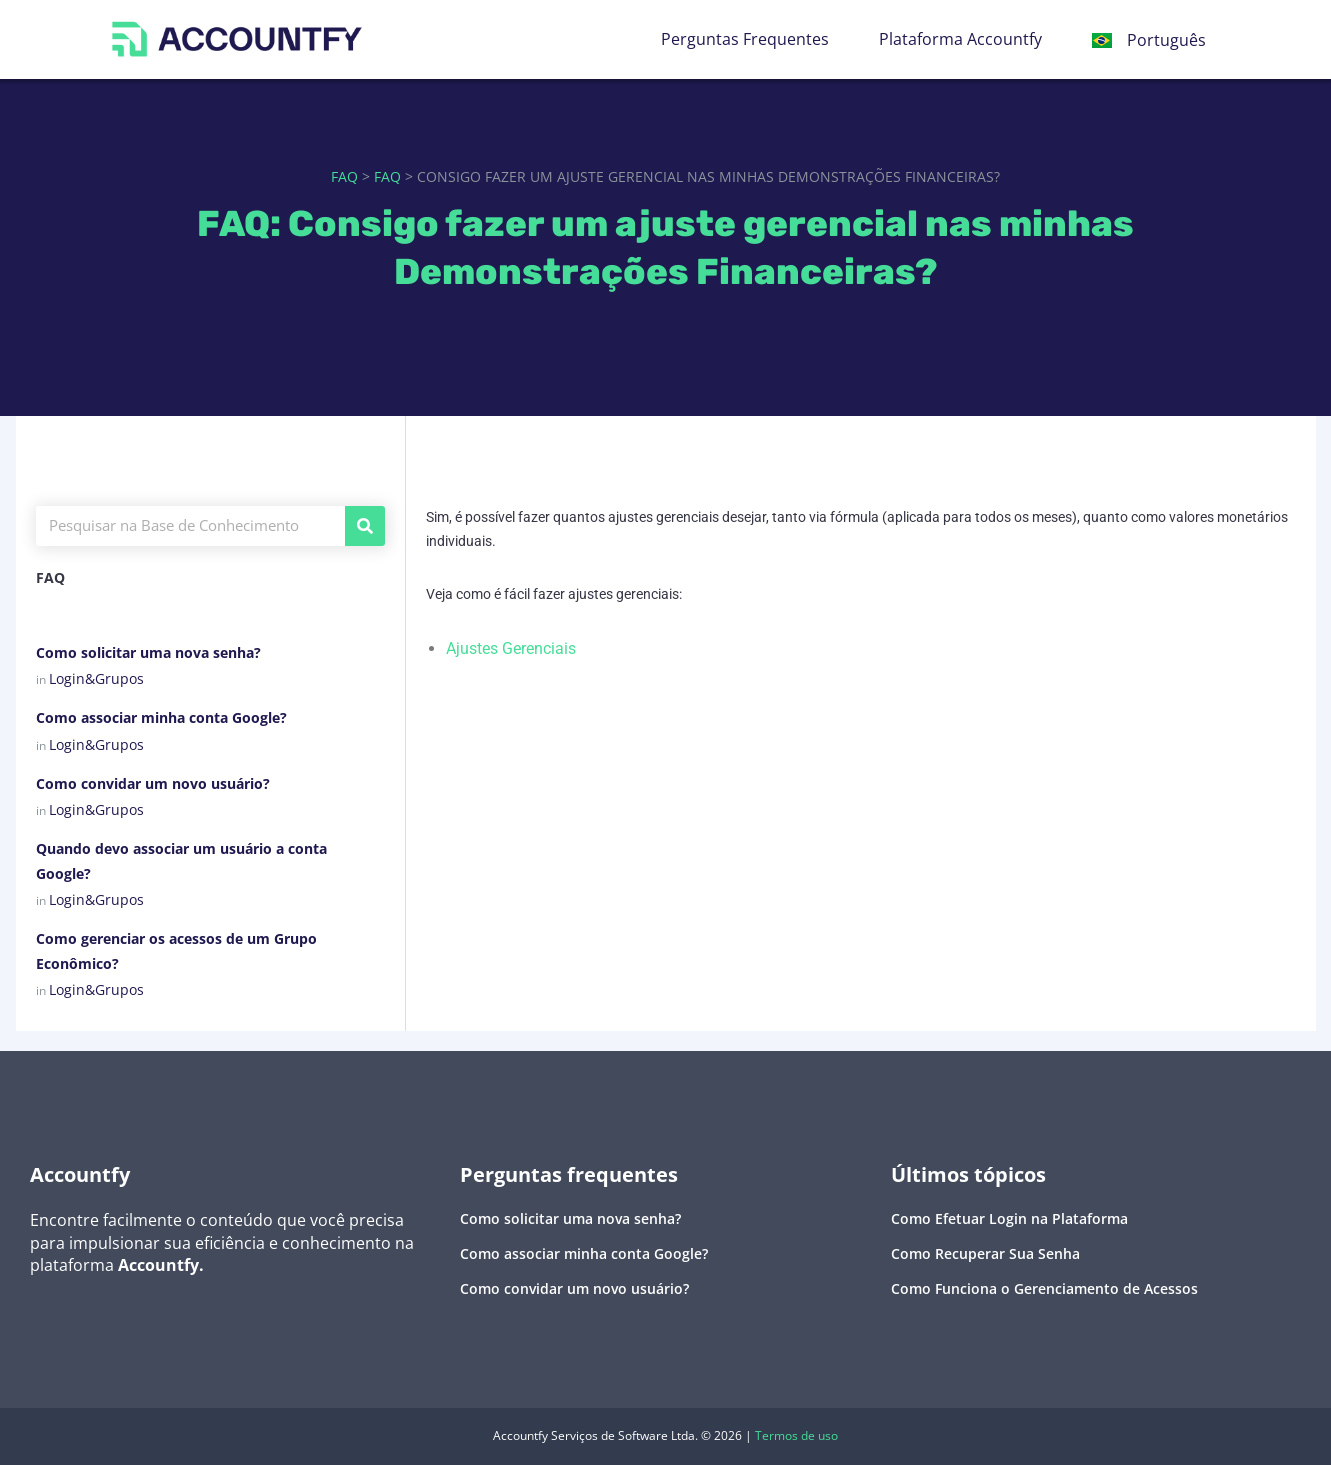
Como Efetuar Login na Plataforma (1009, 1218)
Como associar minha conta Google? (161, 717)
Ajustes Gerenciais (511, 648)
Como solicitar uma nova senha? (148, 652)
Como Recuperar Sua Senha (985, 1253)
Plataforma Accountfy (960, 39)
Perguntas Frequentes (745, 39)
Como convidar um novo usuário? (153, 783)
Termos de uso (796, 1435)
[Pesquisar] (365, 526)
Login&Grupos (96, 678)
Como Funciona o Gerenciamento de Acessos (1044, 1288)
